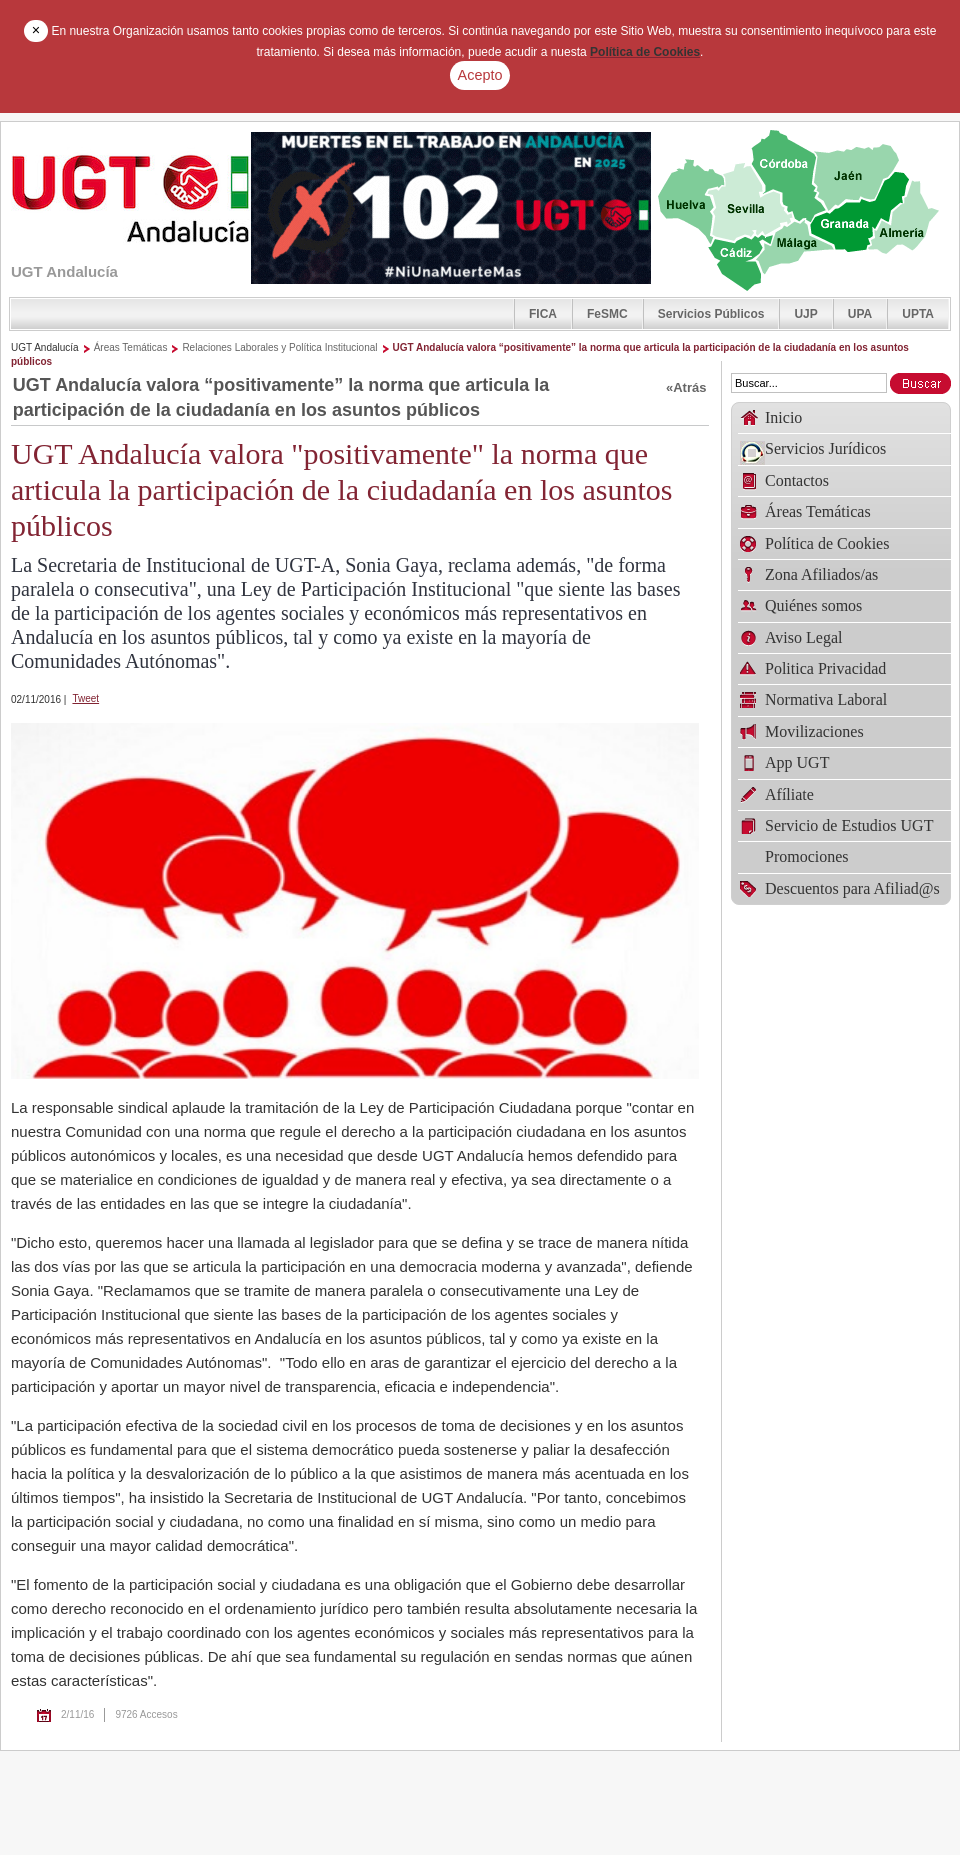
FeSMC (607, 314)
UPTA (918, 314)
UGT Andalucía (45, 347)
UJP (805, 314)
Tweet (85, 698)
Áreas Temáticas (131, 347)
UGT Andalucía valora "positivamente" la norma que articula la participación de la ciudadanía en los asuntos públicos (341, 489)
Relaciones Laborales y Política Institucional (279, 347)
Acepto (480, 75)
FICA (543, 314)
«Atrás (686, 387)
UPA (860, 314)
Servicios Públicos (711, 314)
